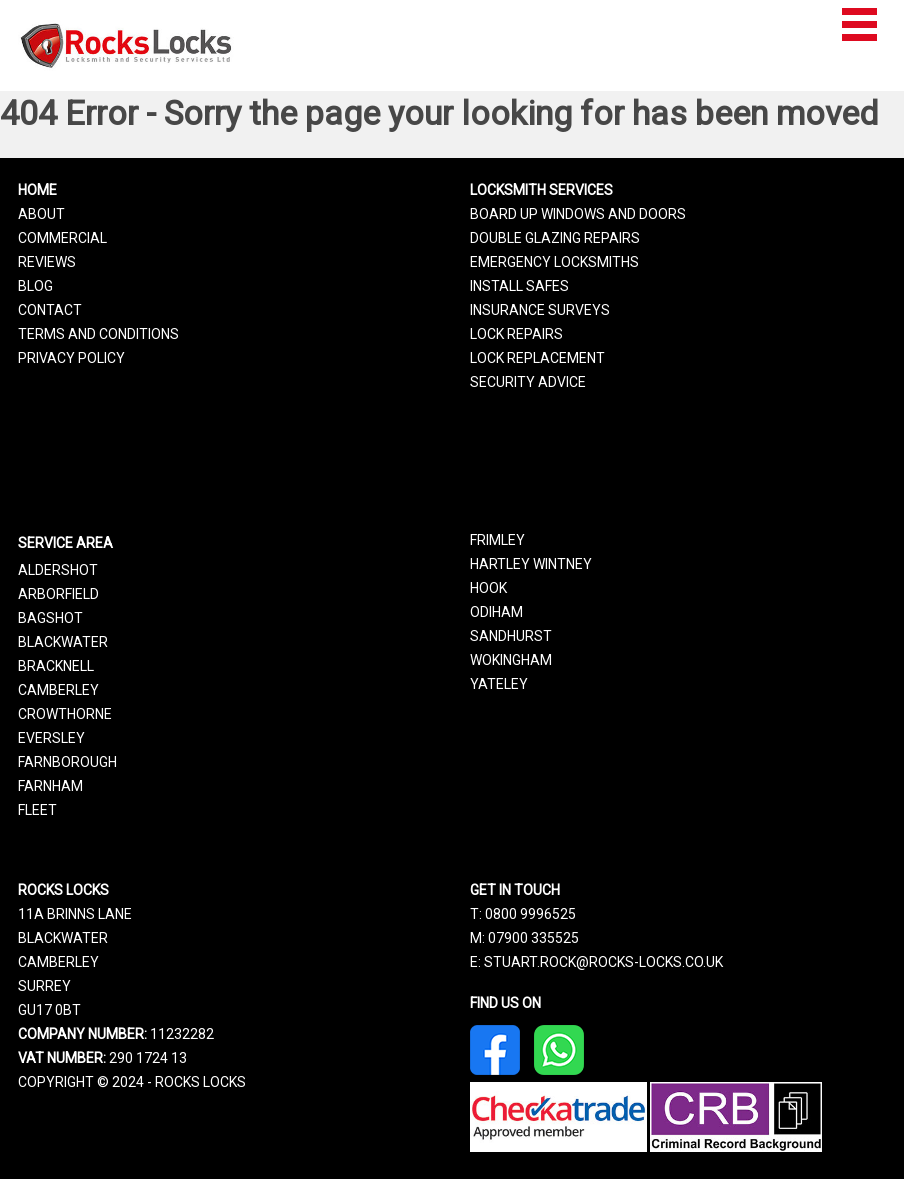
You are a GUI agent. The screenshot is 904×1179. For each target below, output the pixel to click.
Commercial (62, 238)
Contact (50, 310)
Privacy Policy (71, 358)
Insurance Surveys (540, 310)
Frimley (497, 540)
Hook (488, 588)
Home (37, 190)
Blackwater (63, 642)
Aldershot (58, 570)
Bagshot (50, 618)
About (41, 214)
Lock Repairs (516, 334)
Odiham (496, 612)
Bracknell (56, 666)
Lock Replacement (537, 358)
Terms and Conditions (98, 334)
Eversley (51, 738)
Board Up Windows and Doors (578, 214)
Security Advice (528, 382)
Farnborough (67, 762)
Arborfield (58, 594)
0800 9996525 (530, 914)
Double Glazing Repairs (555, 238)
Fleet (37, 810)
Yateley (499, 684)
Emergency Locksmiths (554, 262)
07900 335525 (533, 938)
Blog (35, 286)
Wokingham (511, 660)
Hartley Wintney (531, 564)
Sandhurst (511, 636)
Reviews (47, 262)
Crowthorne (65, 714)
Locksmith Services (541, 190)
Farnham (50, 786)
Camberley (58, 690)
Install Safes (519, 286)
